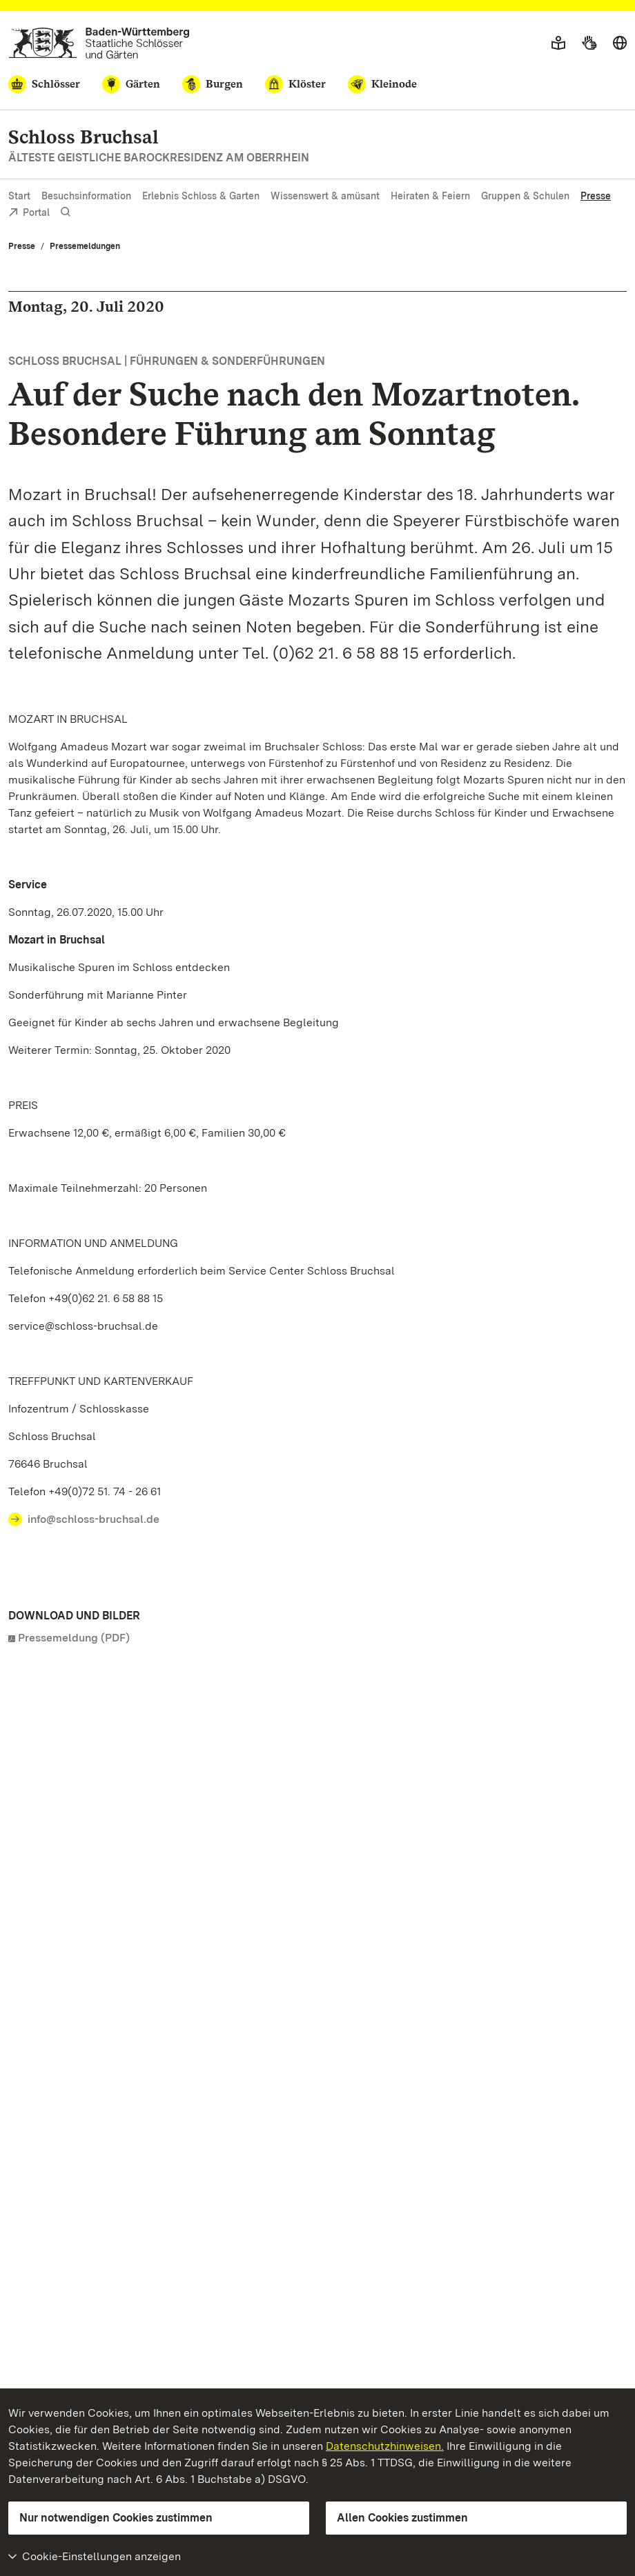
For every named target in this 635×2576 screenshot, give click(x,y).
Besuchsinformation (86, 195)
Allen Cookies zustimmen (402, 2517)
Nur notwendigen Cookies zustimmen (116, 2517)
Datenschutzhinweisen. (385, 2446)
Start (19, 195)
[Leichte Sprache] (558, 43)
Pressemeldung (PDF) (74, 1637)
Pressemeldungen (85, 246)
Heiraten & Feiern (430, 195)
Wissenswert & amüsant (325, 195)
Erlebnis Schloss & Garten (201, 195)
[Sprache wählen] (619, 43)
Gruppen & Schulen (525, 195)
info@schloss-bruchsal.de (93, 1519)
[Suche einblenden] (65, 212)
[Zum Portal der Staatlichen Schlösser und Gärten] (99, 43)
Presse (595, 195)
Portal (29, 213)
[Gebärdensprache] (589, 43)
